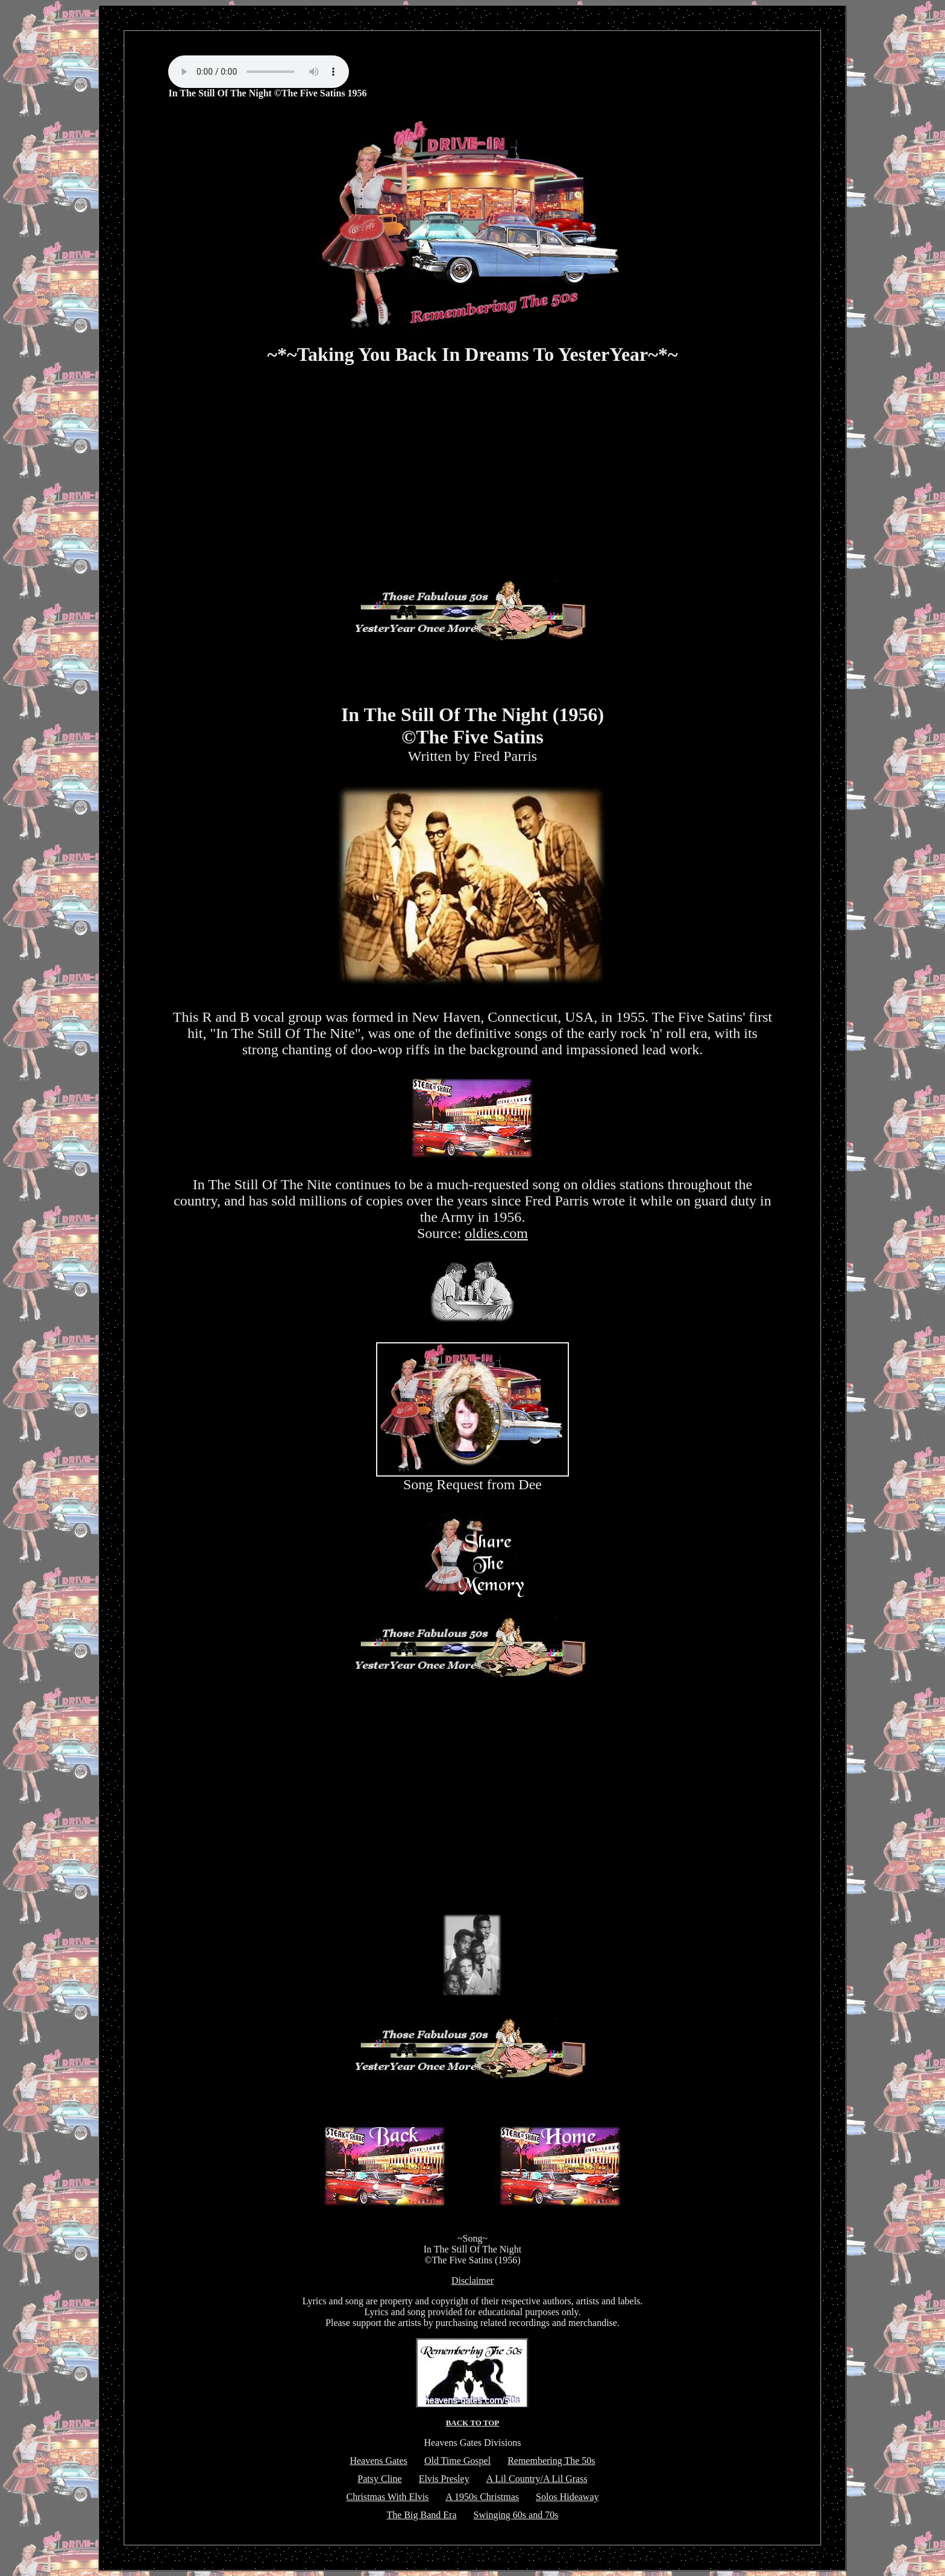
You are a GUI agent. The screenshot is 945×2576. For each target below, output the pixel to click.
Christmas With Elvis (387, 2497)
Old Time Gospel (457, 2461)
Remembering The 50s (551, 2461)
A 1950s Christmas (482, 2497)
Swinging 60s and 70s (516, 2515)
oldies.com (496, 1233)
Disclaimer (472, 2280)
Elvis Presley (444, 2479)
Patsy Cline (379, 2479)
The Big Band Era (422, 2515)
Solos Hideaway (567, 2497)
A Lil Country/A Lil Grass (537, 2479)
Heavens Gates (378, 2461)
